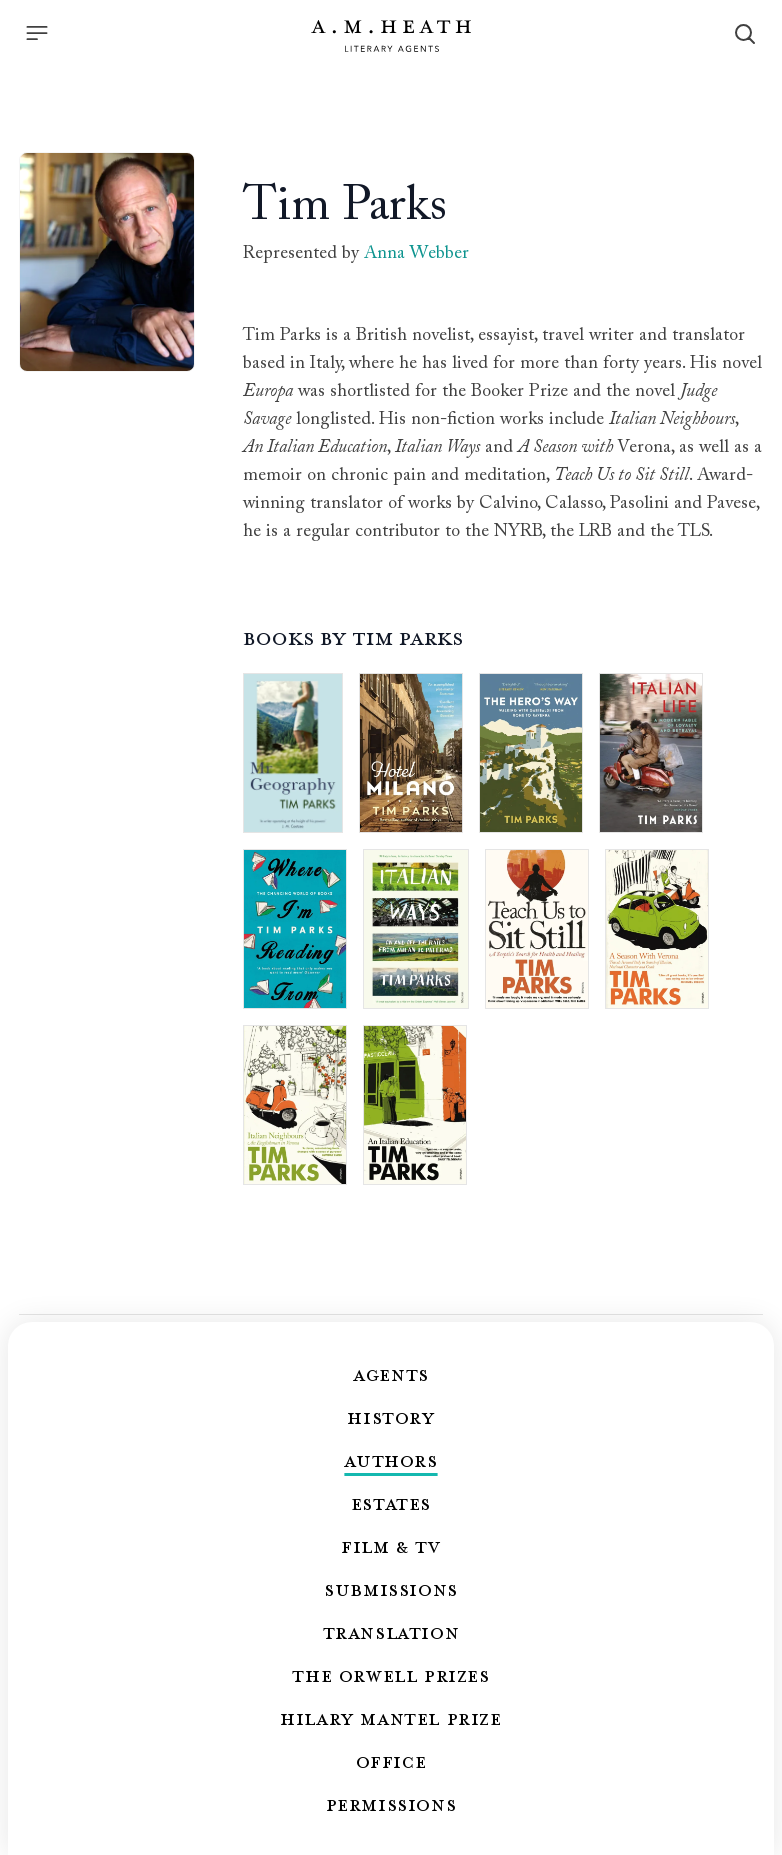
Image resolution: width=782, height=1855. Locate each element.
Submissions (391, 1589)
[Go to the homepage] (391, 36)
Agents (391, 1374)
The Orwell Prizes (390, 1675)
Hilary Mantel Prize (390, 1718)
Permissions (391, 1804)
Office (391, 1761)
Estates (391, 1503)
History (390, 1417)
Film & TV (390, 1546)
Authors (390, 1460)
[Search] (745, 34)
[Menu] (37, 33)
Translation (391, 1632)
